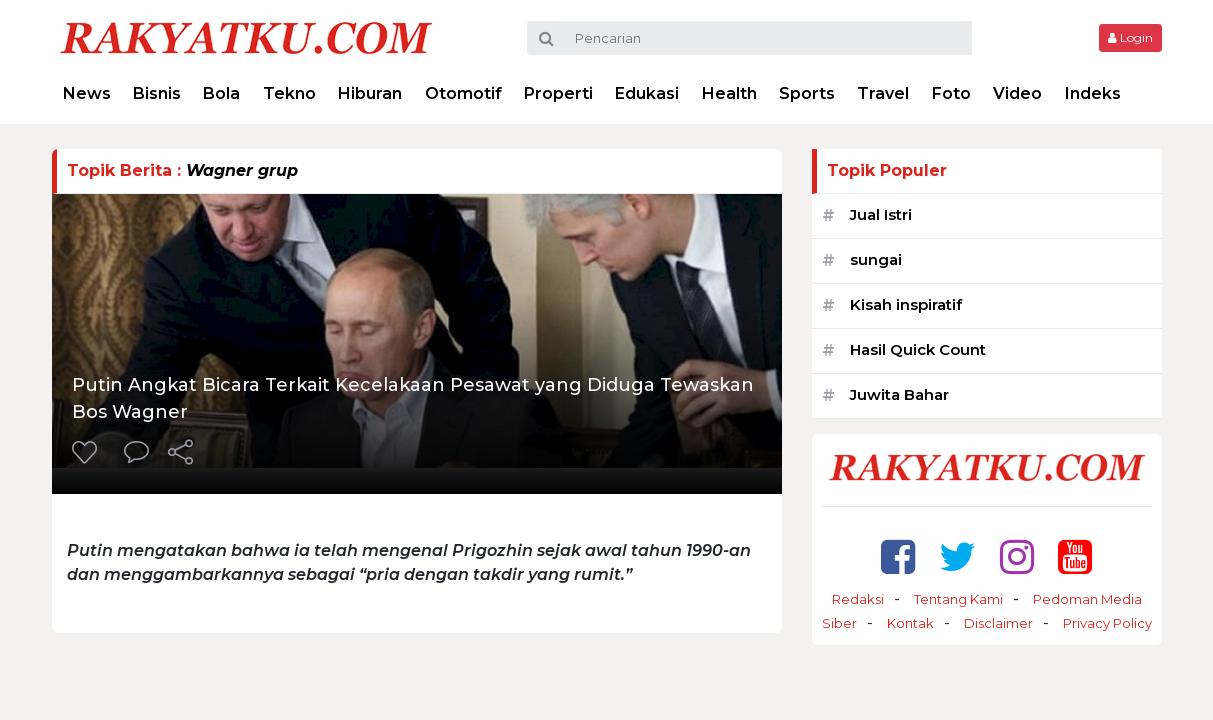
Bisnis (157, 93)
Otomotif (463, 93)
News (87, 93)
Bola (221, 93)
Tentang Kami (958, 599)
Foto (951, 93)
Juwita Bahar (899, 394)
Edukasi (647, 93)
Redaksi (858, 599)
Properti (558, 93)
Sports (807, 93)
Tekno (289, 93)
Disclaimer (998, 623)
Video (1017, 93)
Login (1130, 37)
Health (729, 93)
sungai (876, 259)
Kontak (910, 623)
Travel (883, 93)
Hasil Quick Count (918, 349)
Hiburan (370, 93)
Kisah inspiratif (906, 304)
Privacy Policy (1107, 623)
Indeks (1093, 93)
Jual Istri (881, 214)
